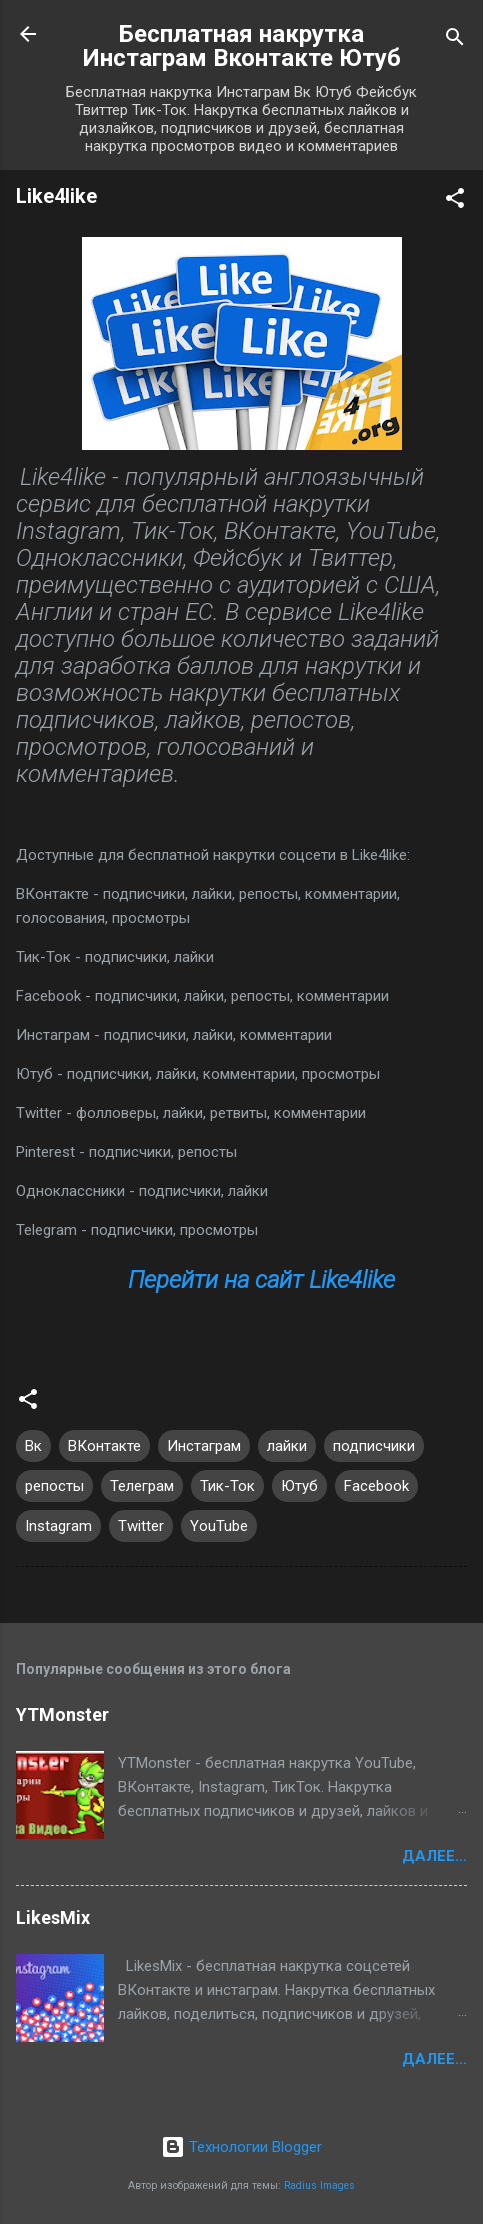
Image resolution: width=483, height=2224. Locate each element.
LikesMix (53, 1917)
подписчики (374, 1446)
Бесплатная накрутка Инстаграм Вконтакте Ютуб (242, 46)
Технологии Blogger (241, 2147)
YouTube (219, 1526)
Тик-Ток (227, 1486)
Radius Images (319, 2185)
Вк (33, 1446)
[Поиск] (455, 40)
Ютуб (299, 1486)
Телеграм (142, 1486)
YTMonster (62, 1714)
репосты (54, 1486)
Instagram (58, 1526)
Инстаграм (204, 1446)
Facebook (376, 1486)
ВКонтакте (104, 1446)
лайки (287, 1446)
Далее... (434, 1856)
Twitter (141, 1526)
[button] (455, 201)
